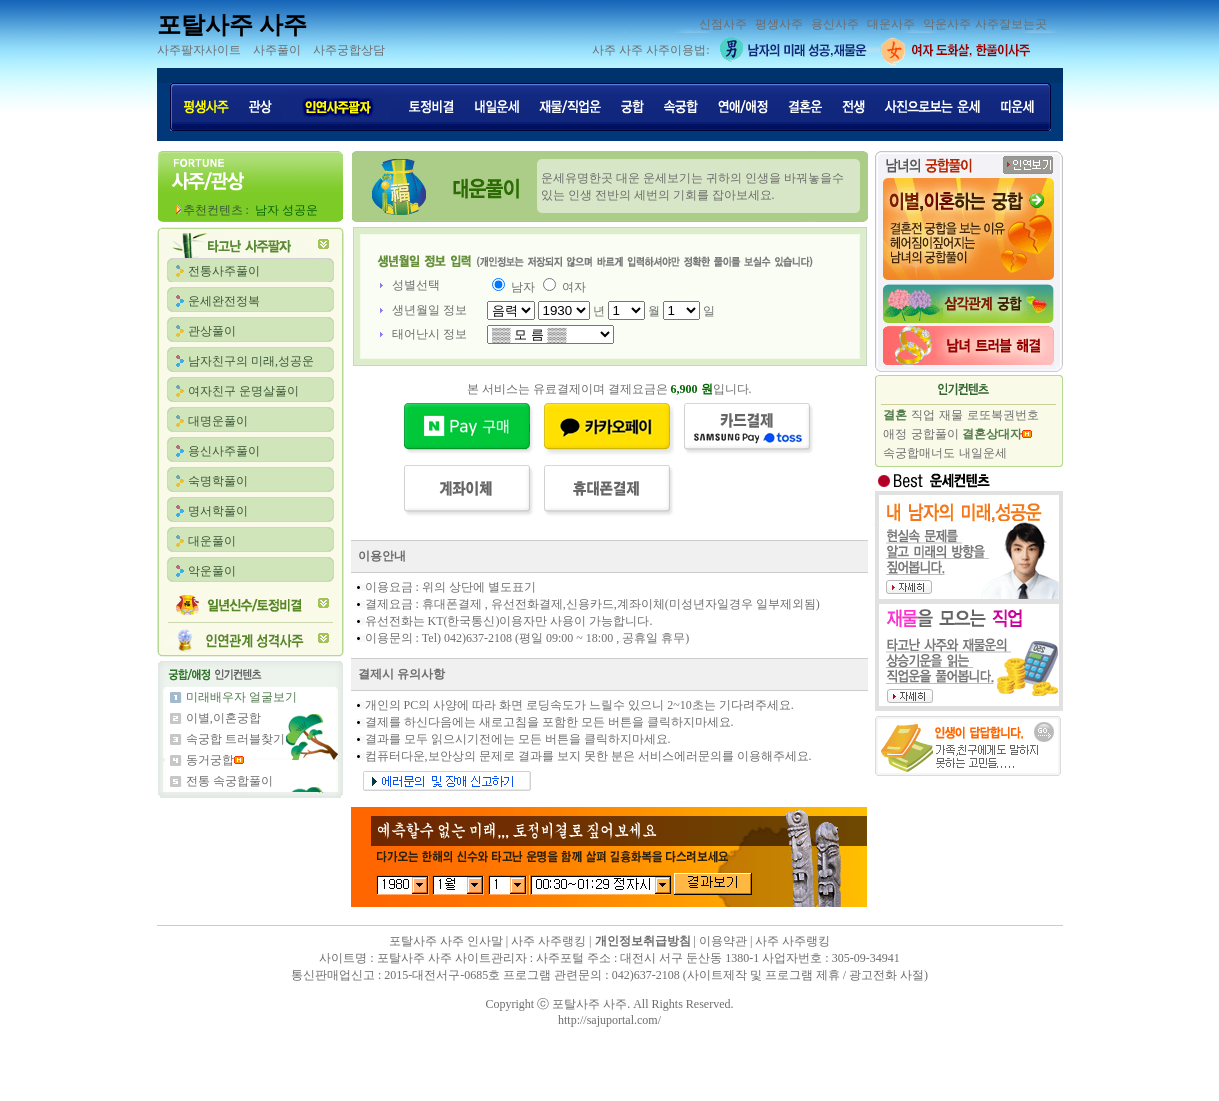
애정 (895, 434)
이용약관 (723, 941)
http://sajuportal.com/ (609, 1020)
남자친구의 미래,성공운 (251, 361)
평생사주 (779, 24)
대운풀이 (212, 541)
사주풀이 (277, 50)
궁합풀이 (935, 434)
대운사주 (891, 24)
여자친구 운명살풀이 (243, 391)
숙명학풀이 (218, 481)
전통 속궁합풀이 (229, 781)
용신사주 (835, 24)
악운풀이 (212, 571)
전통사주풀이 (224, 271)
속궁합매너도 (919, 453)
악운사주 (947, 24)
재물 (951, 415)
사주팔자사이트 (199, 50)
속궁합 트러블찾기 (235, 739)
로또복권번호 (1003, 415)
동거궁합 (210, 760)
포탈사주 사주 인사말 (446, 941)
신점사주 (723, 24)
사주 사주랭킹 (548, 941)
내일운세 (983, 453)
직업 (923, 415)
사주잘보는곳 (1011, 24)
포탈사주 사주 (232, 25)
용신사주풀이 (224, 451)
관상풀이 (212, 331)
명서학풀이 (218, 511)
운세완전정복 (224, 301)
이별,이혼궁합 (223, 718)
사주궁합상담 (349, 50)
